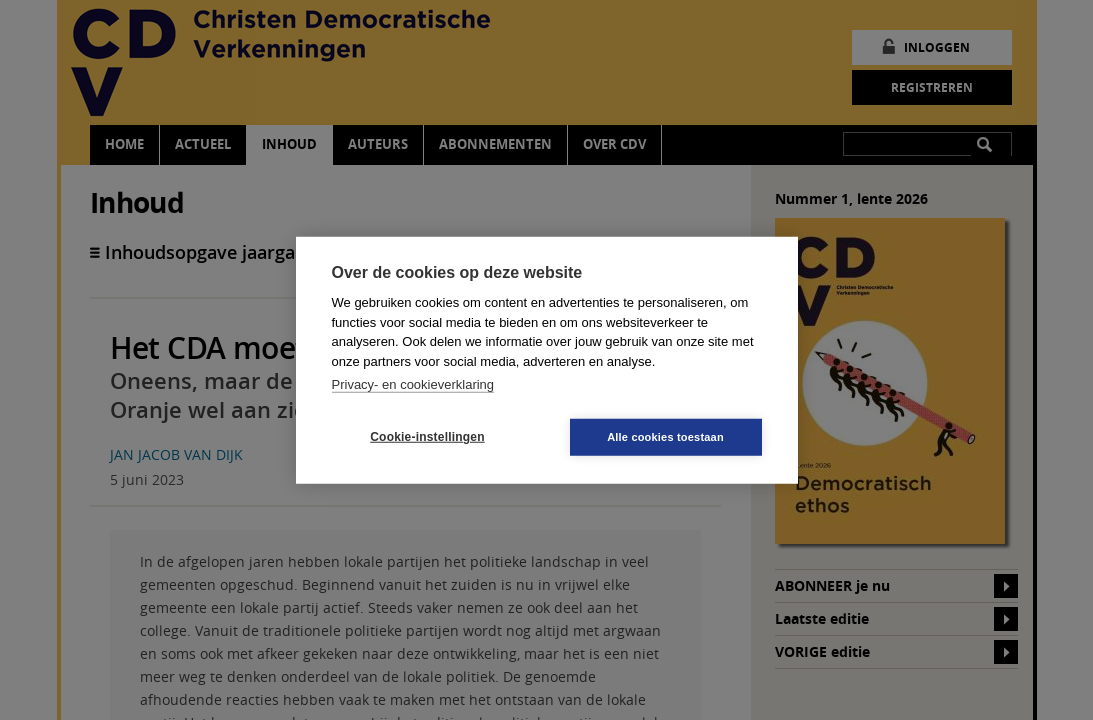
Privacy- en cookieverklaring (413, 384)
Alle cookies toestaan (665, 436)
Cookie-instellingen (427, 437)
